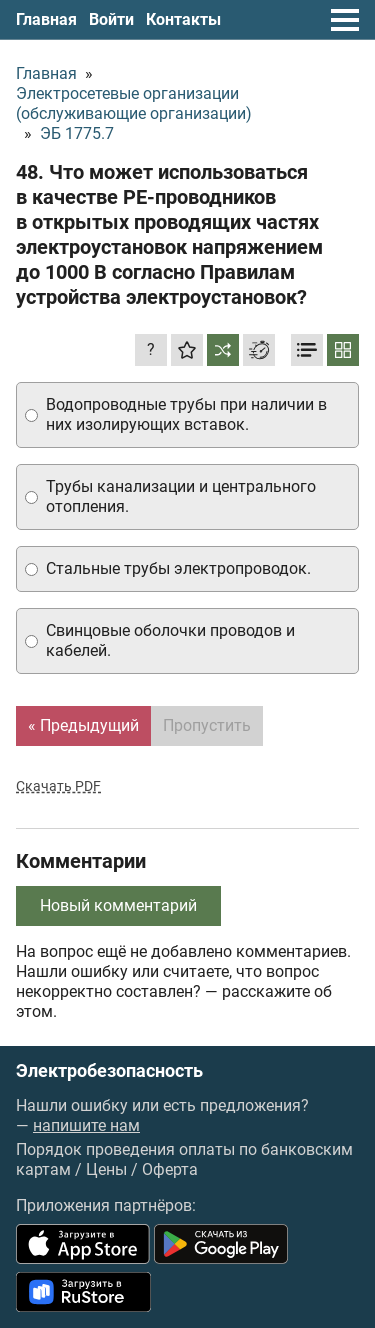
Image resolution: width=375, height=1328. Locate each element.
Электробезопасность (109, 1071)
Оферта (170, 1169)
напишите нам (86, 1125)
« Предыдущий (83, 725)
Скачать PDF (58, 786)
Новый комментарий (118, 905)
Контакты (183, 19)
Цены (106, 1169)
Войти (111, 19)
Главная (46, 19)
